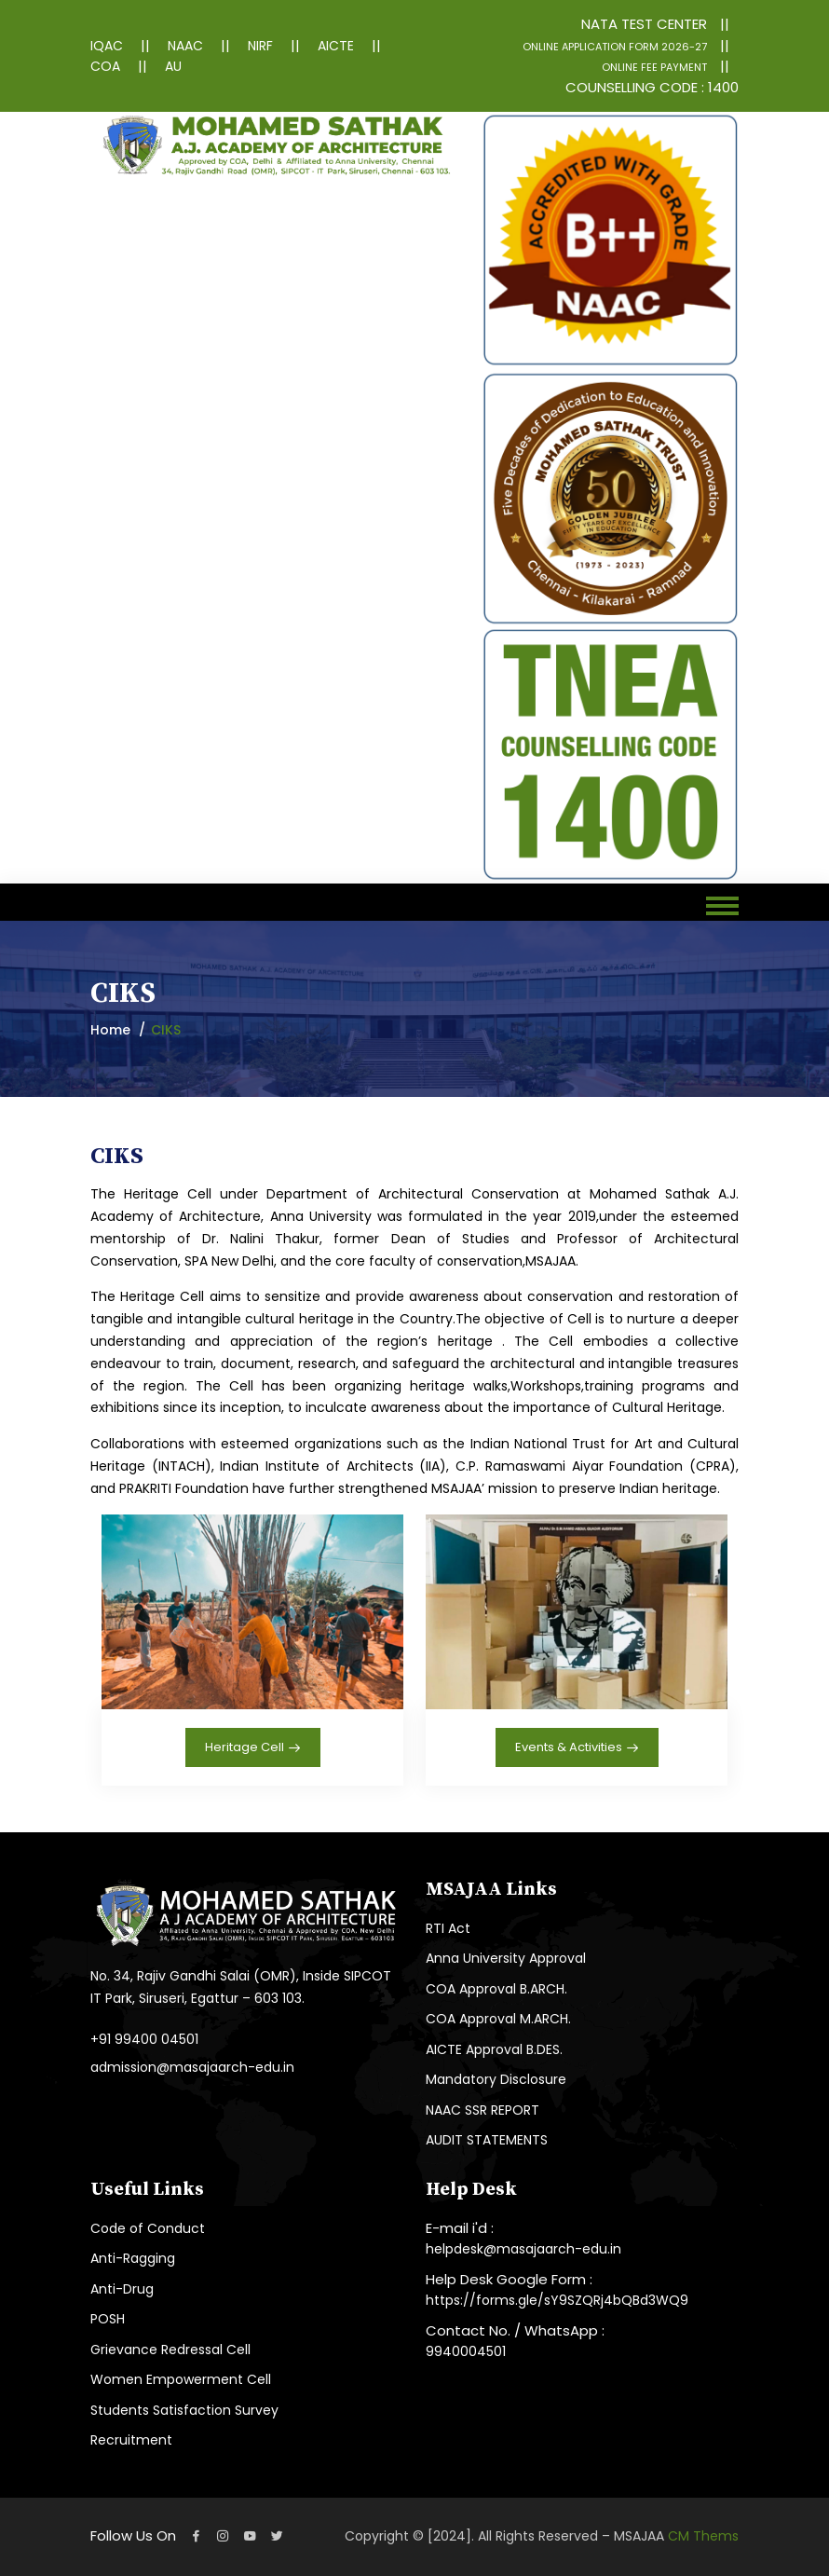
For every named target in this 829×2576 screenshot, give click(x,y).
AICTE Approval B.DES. (494, 2049)
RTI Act (448, 1928)
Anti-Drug (122, 2289)
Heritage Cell (253, 1748)
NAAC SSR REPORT (482, 2110)
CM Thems (703, 2536)
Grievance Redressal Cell (170, 2349)
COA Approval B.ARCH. (496, 1989)
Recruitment (131, 2440)
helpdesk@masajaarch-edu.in (523, 2249)
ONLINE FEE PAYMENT (654, 67)
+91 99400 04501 (144, 2039)
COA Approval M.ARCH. (498, 2018)
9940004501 (466, 2351)
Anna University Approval (506, 1958)
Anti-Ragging (132, 2258)
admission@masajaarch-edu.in (192, 2067)
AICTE (336, 45)
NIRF (260, 45)
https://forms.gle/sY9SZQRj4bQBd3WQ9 (557, 2300)
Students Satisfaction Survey (184, 2410)
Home (110, 1030)
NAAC (185, 45)
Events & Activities (577, 1748)
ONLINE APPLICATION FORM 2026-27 (615, 46)
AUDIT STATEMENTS (487, 2140)
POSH (107, 2318)
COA (105, 66)
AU (173, 66)
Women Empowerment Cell (180, 2379)
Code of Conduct (147, 2228)
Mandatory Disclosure (496, 2079)
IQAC (106, 45)
